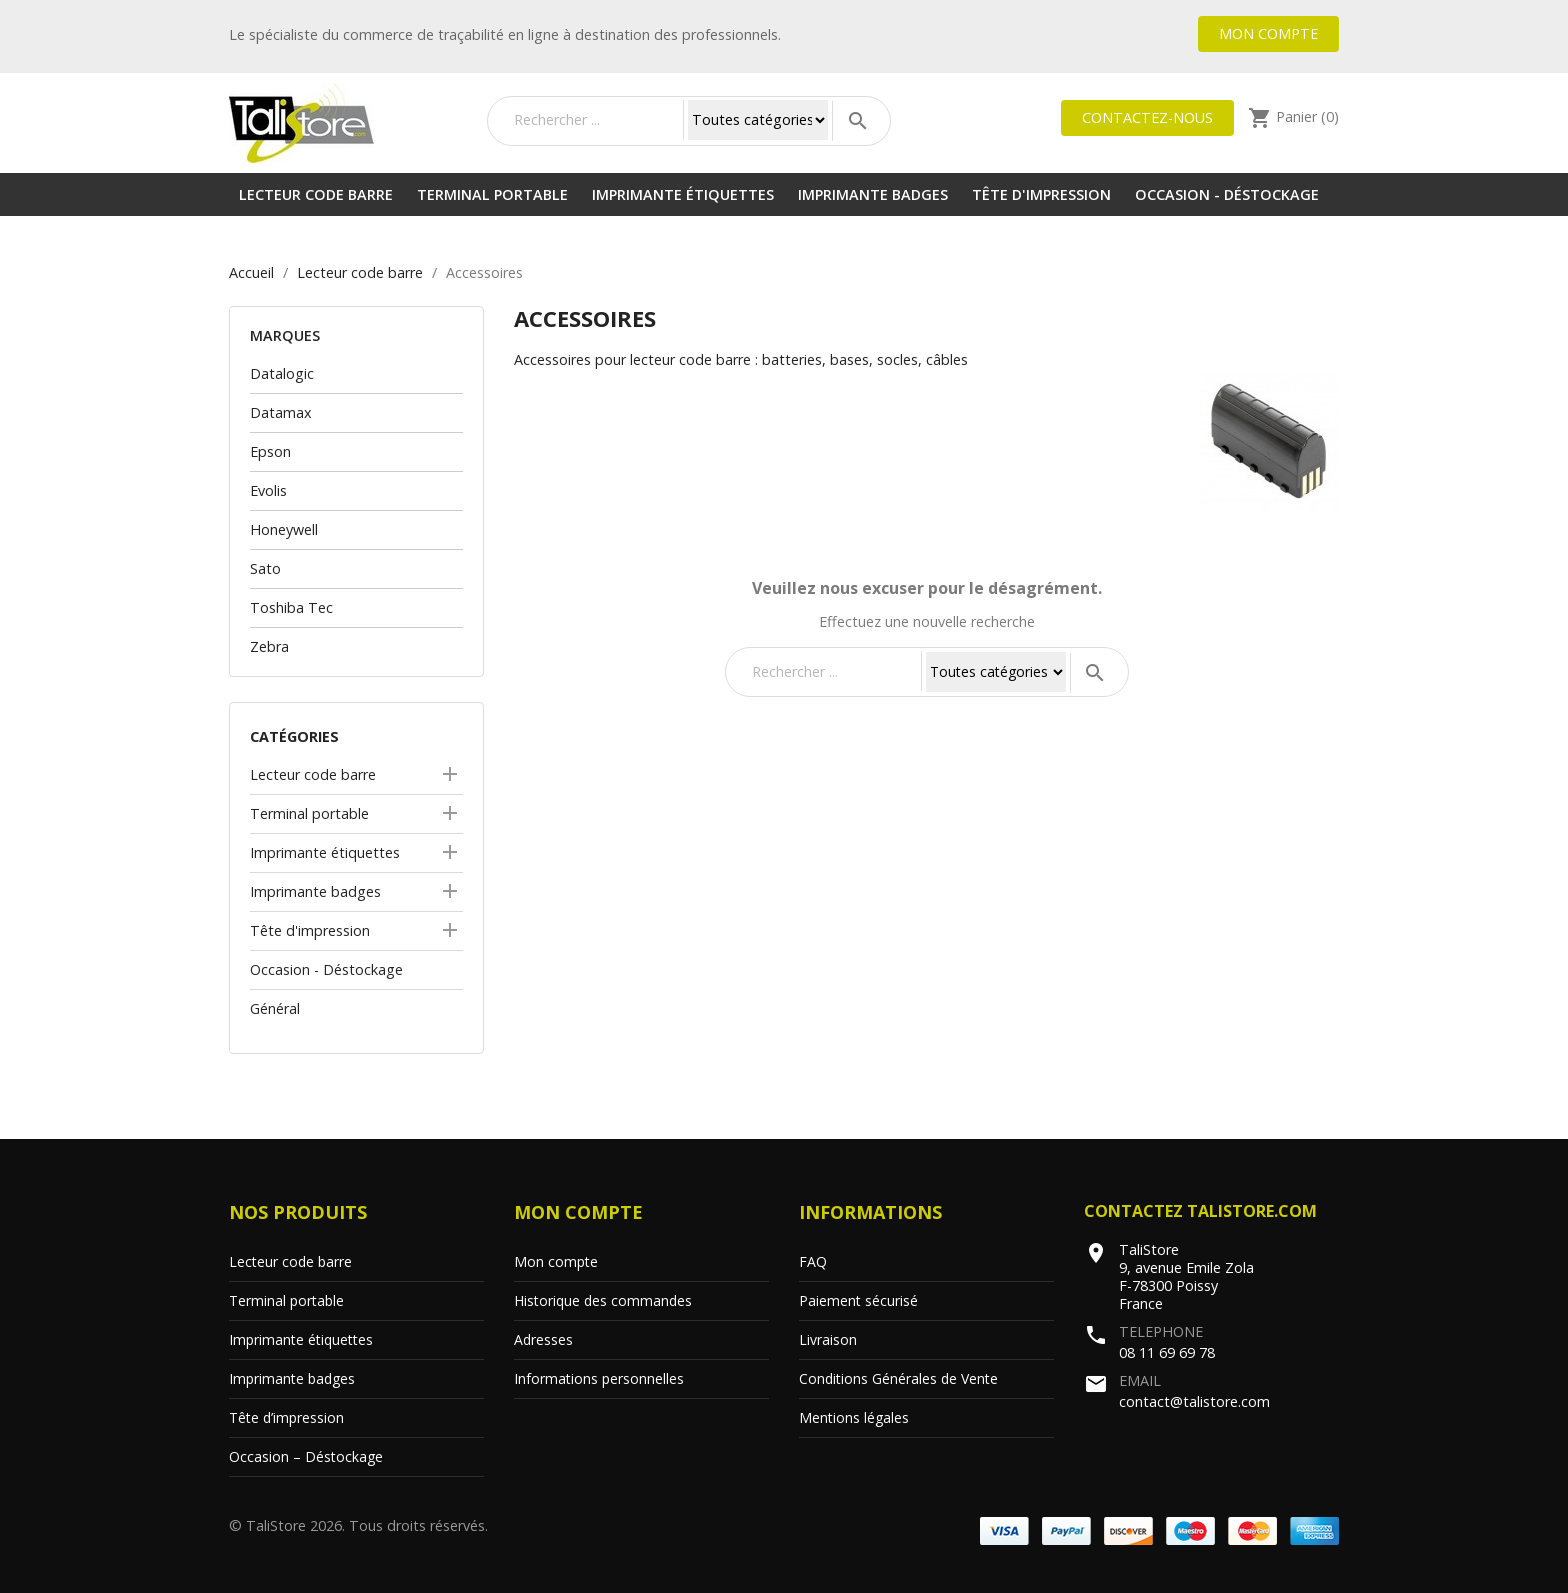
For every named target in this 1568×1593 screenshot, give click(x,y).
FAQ (813, 1261)
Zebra (269, 646)
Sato (265, 568)
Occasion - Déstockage (1227, 194)
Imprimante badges (873, 194)
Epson (270, 451)
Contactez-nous (1147, 117)
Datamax (281, 412)
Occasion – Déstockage (306, 1456)
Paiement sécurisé (858, 1300)
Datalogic (282, 373)
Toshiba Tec (291, 607)
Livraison (828, 1339)
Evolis (268, 490)
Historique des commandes (603, 1300)
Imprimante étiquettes (683, 194)
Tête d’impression (286, 1417)
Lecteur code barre (316, 194)
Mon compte (1268, 33)
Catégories (294, 736)
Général (275, 1008)
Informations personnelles (599, 1378)
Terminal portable (492, 194)
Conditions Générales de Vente (898, 1378)
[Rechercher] (594, 120)
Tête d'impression (1041, 194)
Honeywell (284, 529)
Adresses (543, 1339)
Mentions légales (854, 1417)
